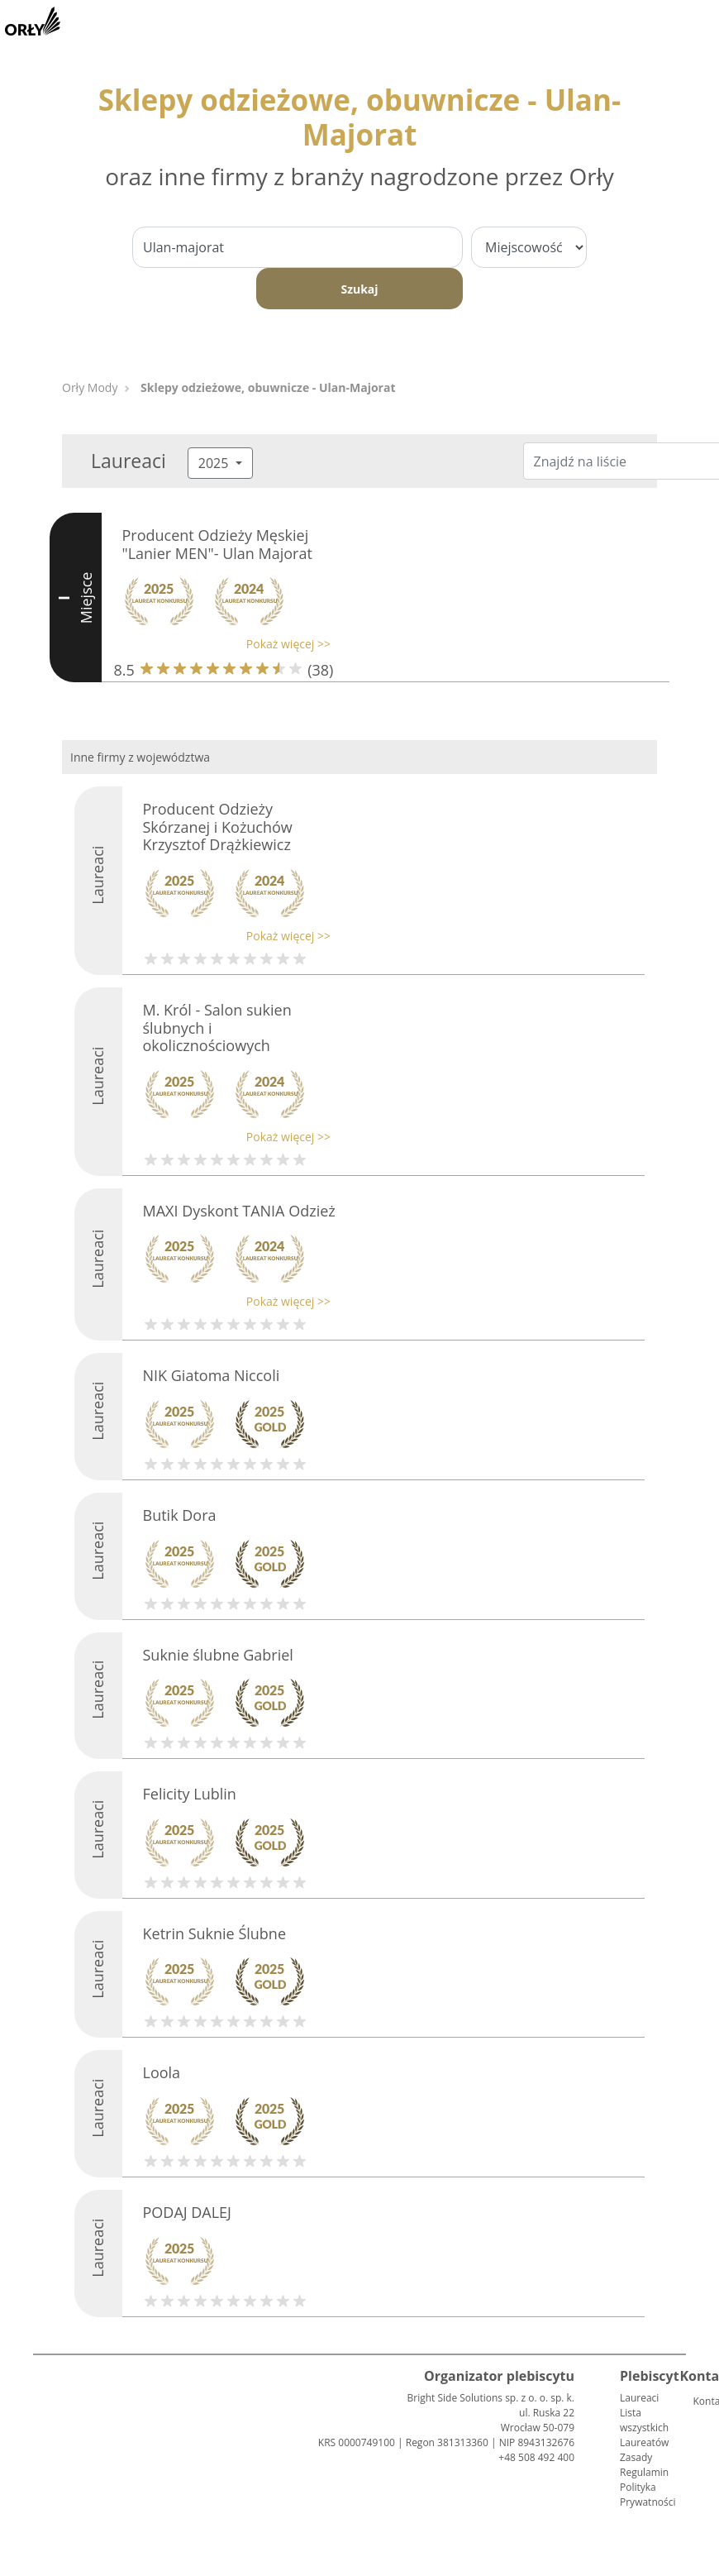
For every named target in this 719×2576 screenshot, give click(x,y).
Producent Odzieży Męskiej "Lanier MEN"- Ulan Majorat (217, 544)
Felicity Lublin (189, 1794)
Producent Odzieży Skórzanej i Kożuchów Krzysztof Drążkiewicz (218, 826)
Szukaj (359, 289)
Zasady (636, 2457)
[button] (222, 643)
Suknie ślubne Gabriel (218, 1655)
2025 (215, 463)
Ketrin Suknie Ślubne (215, 1933)
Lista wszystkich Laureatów (644, 2427)
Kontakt (699, 2401)
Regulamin (644, 2472)
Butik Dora (180, 1515)
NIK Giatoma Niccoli (211, 1375)
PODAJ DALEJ (187, 2212)
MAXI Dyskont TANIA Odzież (239, 1211)
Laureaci (639, 2398)
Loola (162, 2072)
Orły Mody (89, 387)
